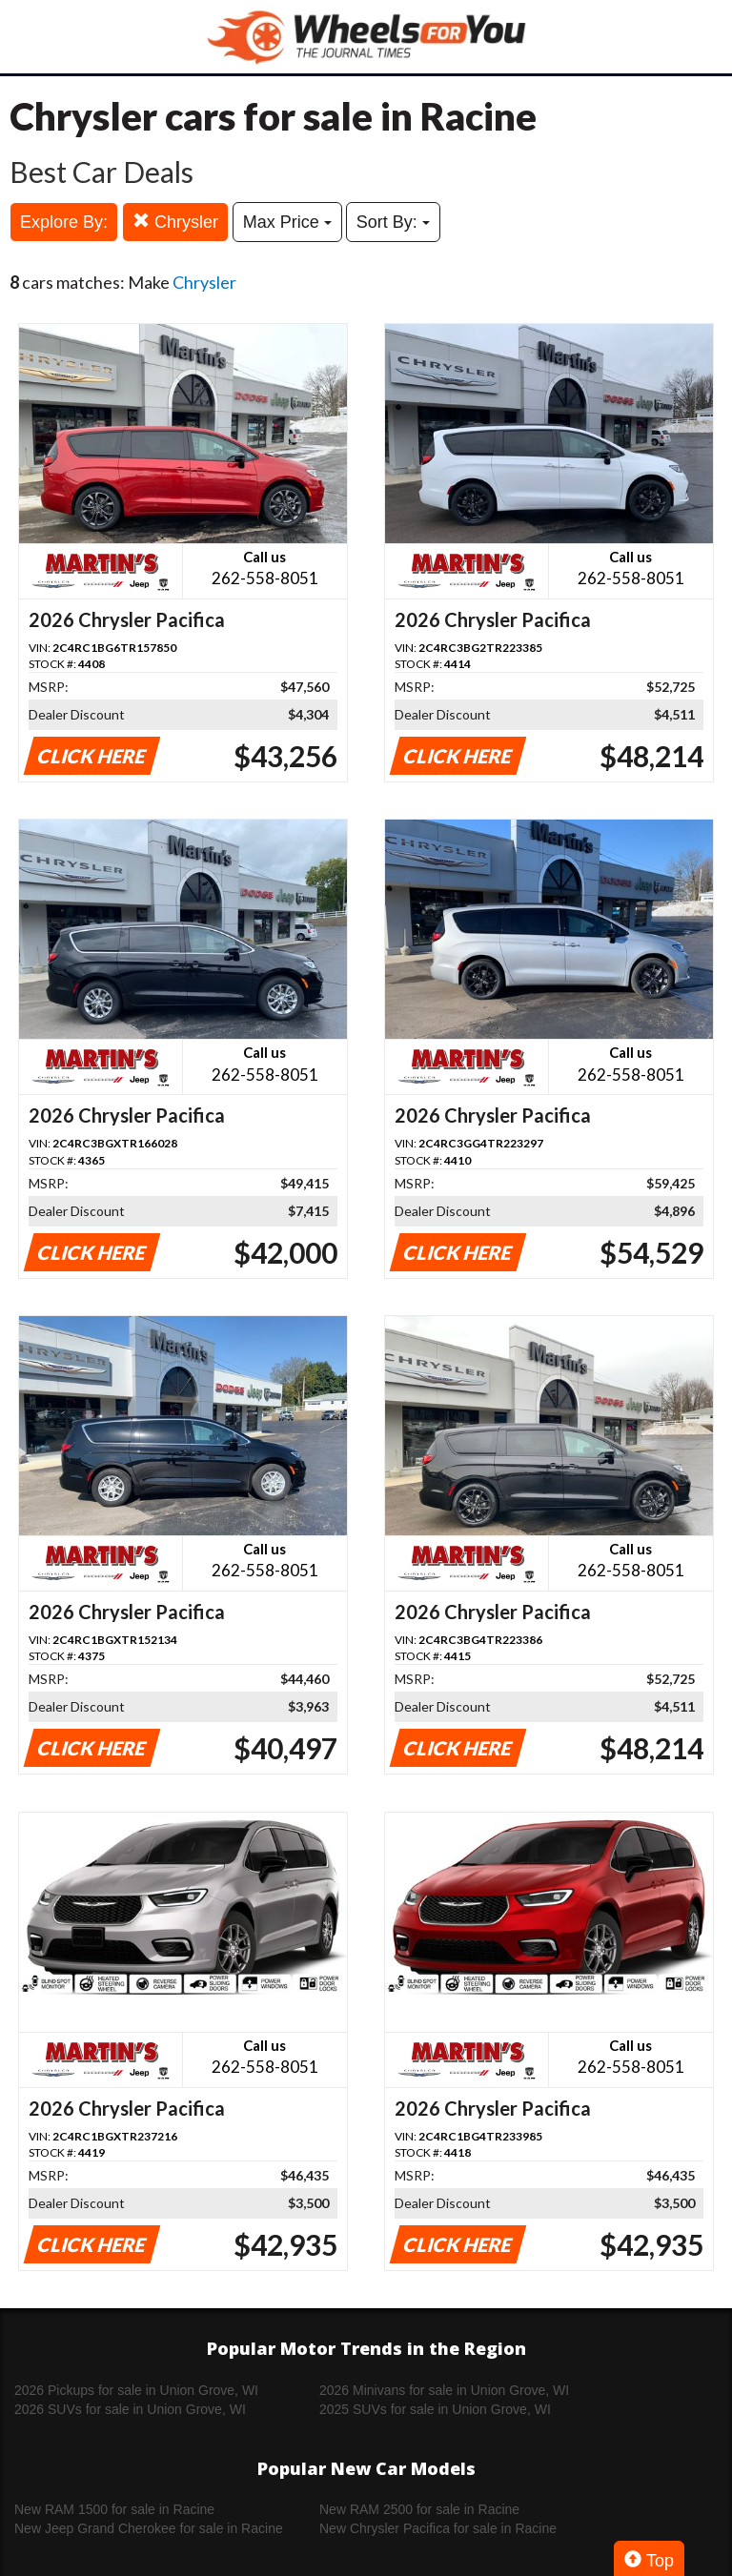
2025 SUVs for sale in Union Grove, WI (435, 2409)
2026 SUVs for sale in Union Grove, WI (130, 2409)
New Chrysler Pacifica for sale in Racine (438, 2528)
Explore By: (64, 222)
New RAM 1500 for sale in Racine (114, 2509)
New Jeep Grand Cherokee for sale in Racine (148, 2528)
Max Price (287, 222)
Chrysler (175, 222)
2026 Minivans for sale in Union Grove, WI (444, 2390)
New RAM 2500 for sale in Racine (419, 2509)
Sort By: (393, 222)
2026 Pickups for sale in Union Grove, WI (136, 2390)
